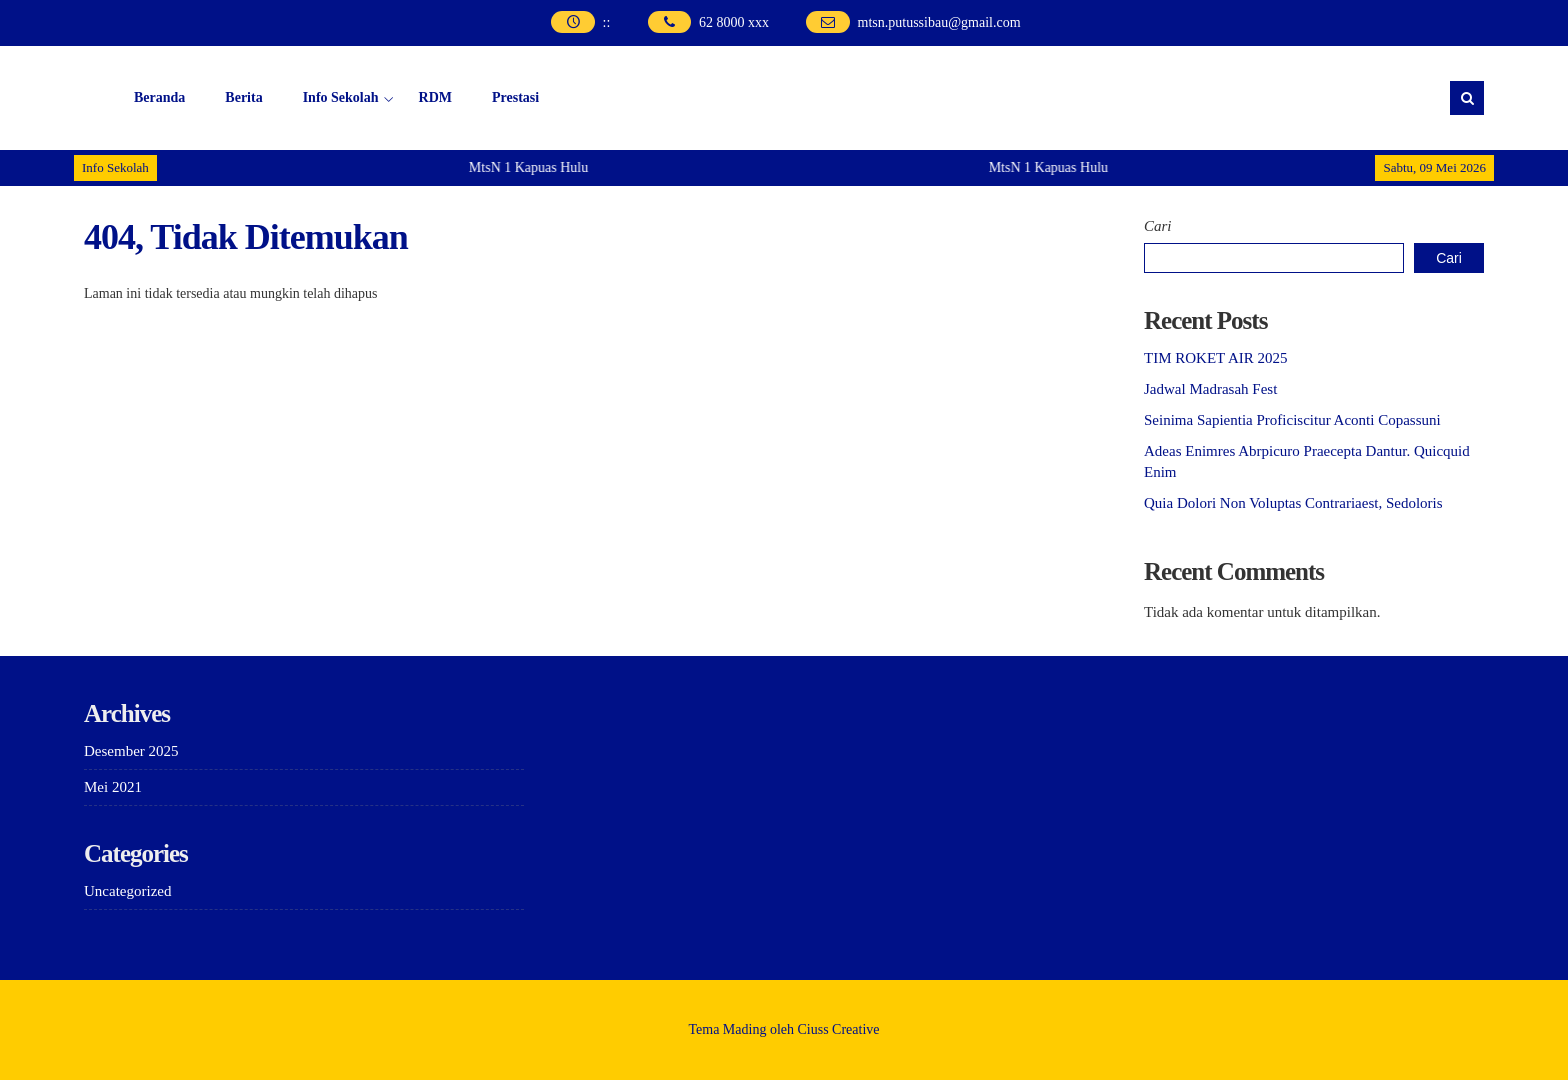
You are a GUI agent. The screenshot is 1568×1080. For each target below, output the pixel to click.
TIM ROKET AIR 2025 (1215, 358)
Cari (1158, 226)
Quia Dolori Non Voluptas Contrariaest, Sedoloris (1293, 503)
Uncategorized (127, 891)
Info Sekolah (341, 97)
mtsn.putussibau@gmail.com (939, 22)
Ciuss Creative (839, 1029)
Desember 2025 (131, 751)
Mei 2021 (113, 787)
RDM (435, 97)
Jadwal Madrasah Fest (1210, 389)
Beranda (159, 97)
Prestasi (515, 97)
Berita (243, 97)
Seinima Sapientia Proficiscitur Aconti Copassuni (1292, 420)
